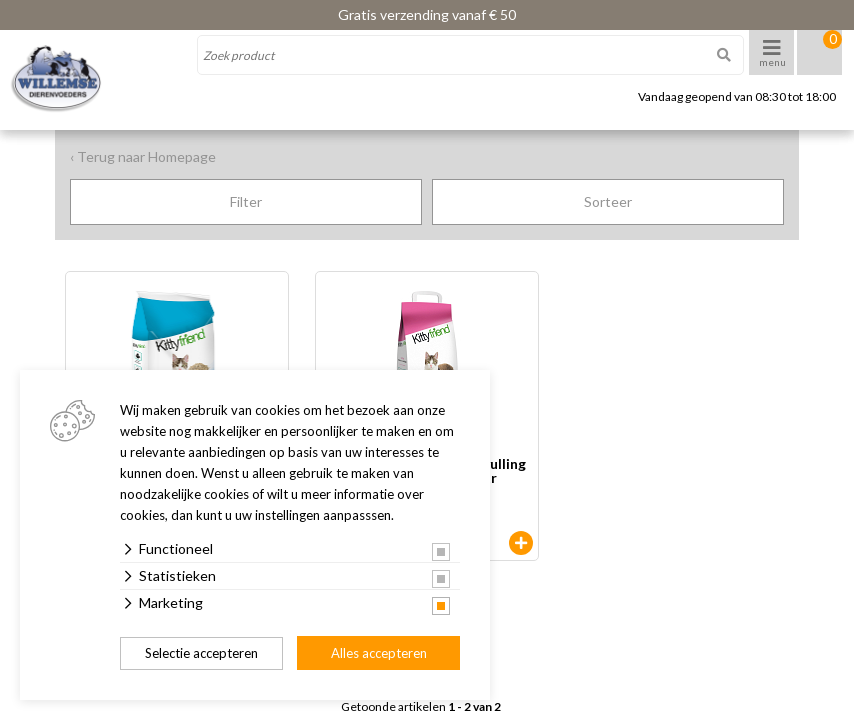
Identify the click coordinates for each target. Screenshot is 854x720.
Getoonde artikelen (421, 707)
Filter (246, 201)
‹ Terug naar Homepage (143, 156)
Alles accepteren (379, 653)
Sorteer (608, 201)
